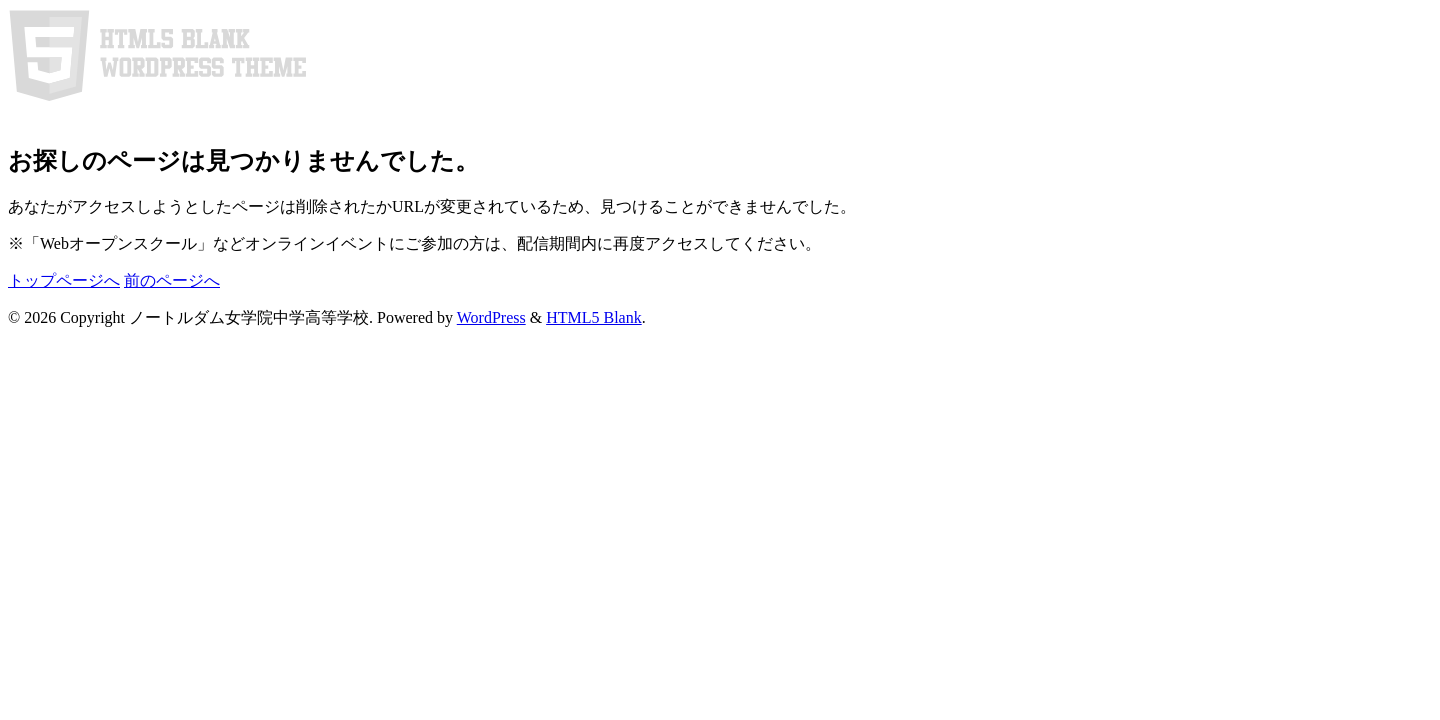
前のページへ (172, 280)
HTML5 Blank (594, 317)
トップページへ (64, 280)
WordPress (491, 317)
